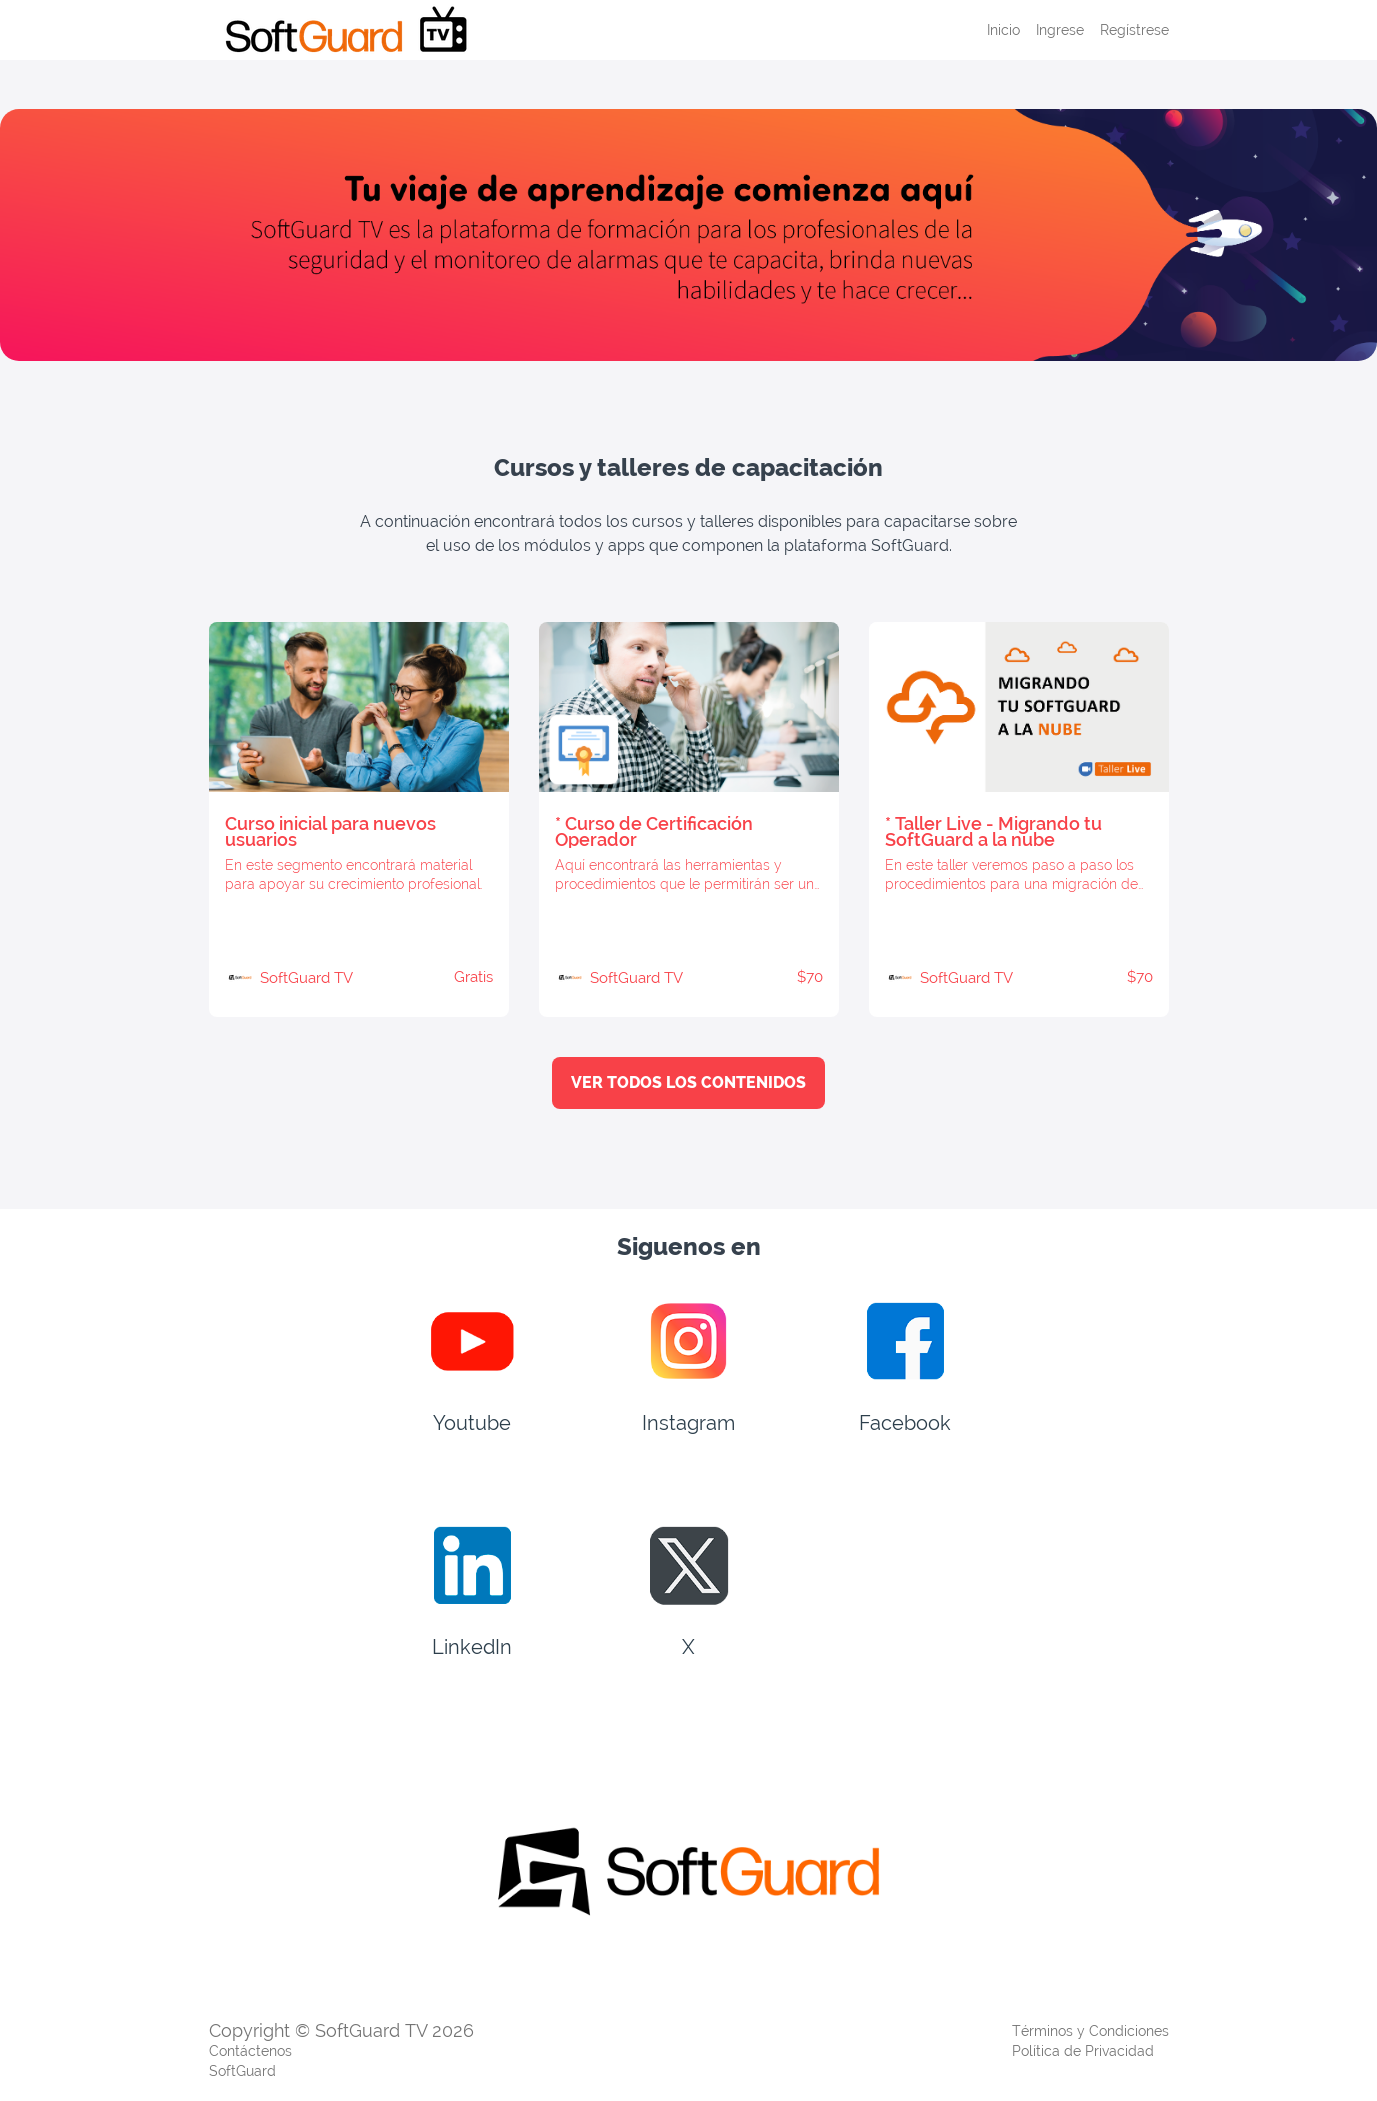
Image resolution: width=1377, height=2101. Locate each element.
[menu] (1070, 30)
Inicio (1003, 30)
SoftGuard (242, 2071)
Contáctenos (250, 2051)
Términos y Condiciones (1090, 2031)
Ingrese (1060, 30)
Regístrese (1134, 30)
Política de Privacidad (1083, 2051)
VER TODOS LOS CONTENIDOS (688, 1082)
